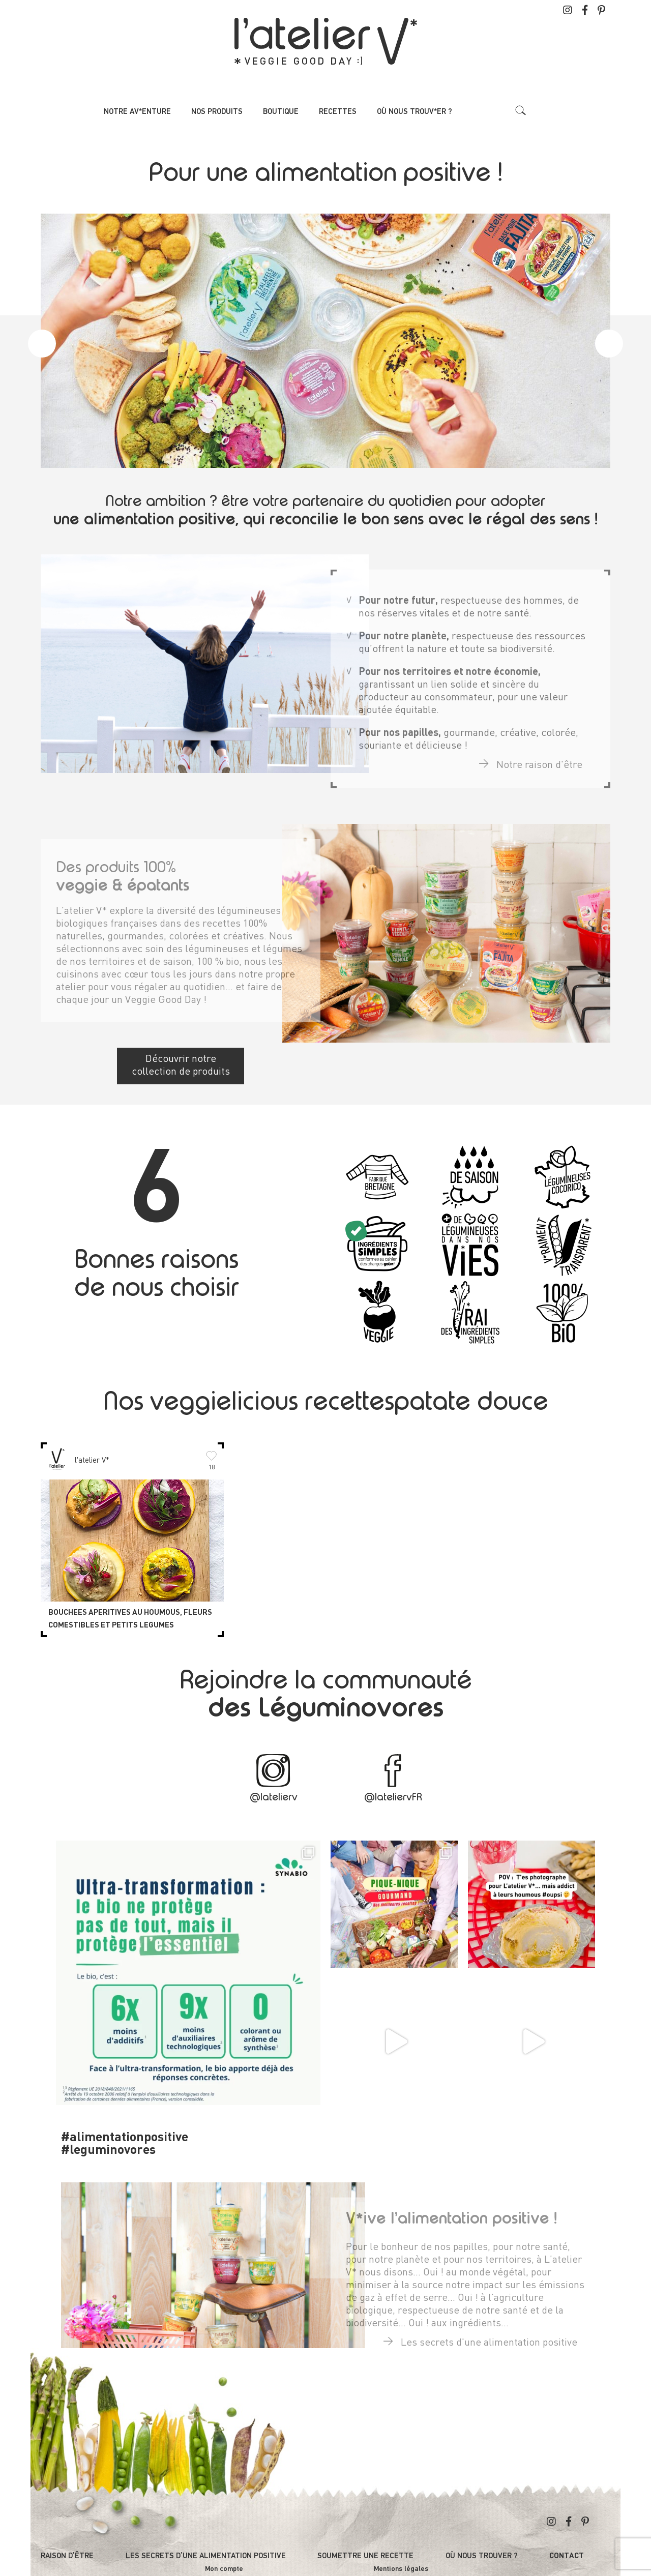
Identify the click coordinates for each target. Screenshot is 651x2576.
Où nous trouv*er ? (414, 111)
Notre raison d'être (530, 755)
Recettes (338, 111)
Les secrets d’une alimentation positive (206, 2556)
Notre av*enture (137, 111)
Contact (566, 2556)
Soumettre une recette (365, 2556)
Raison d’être (67, 2556)
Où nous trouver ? (482, 2556)
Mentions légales (401, 2568)
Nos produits (217, 111)
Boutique (281, 111)
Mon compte (224, 2568)
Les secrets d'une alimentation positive (480, 2333)
